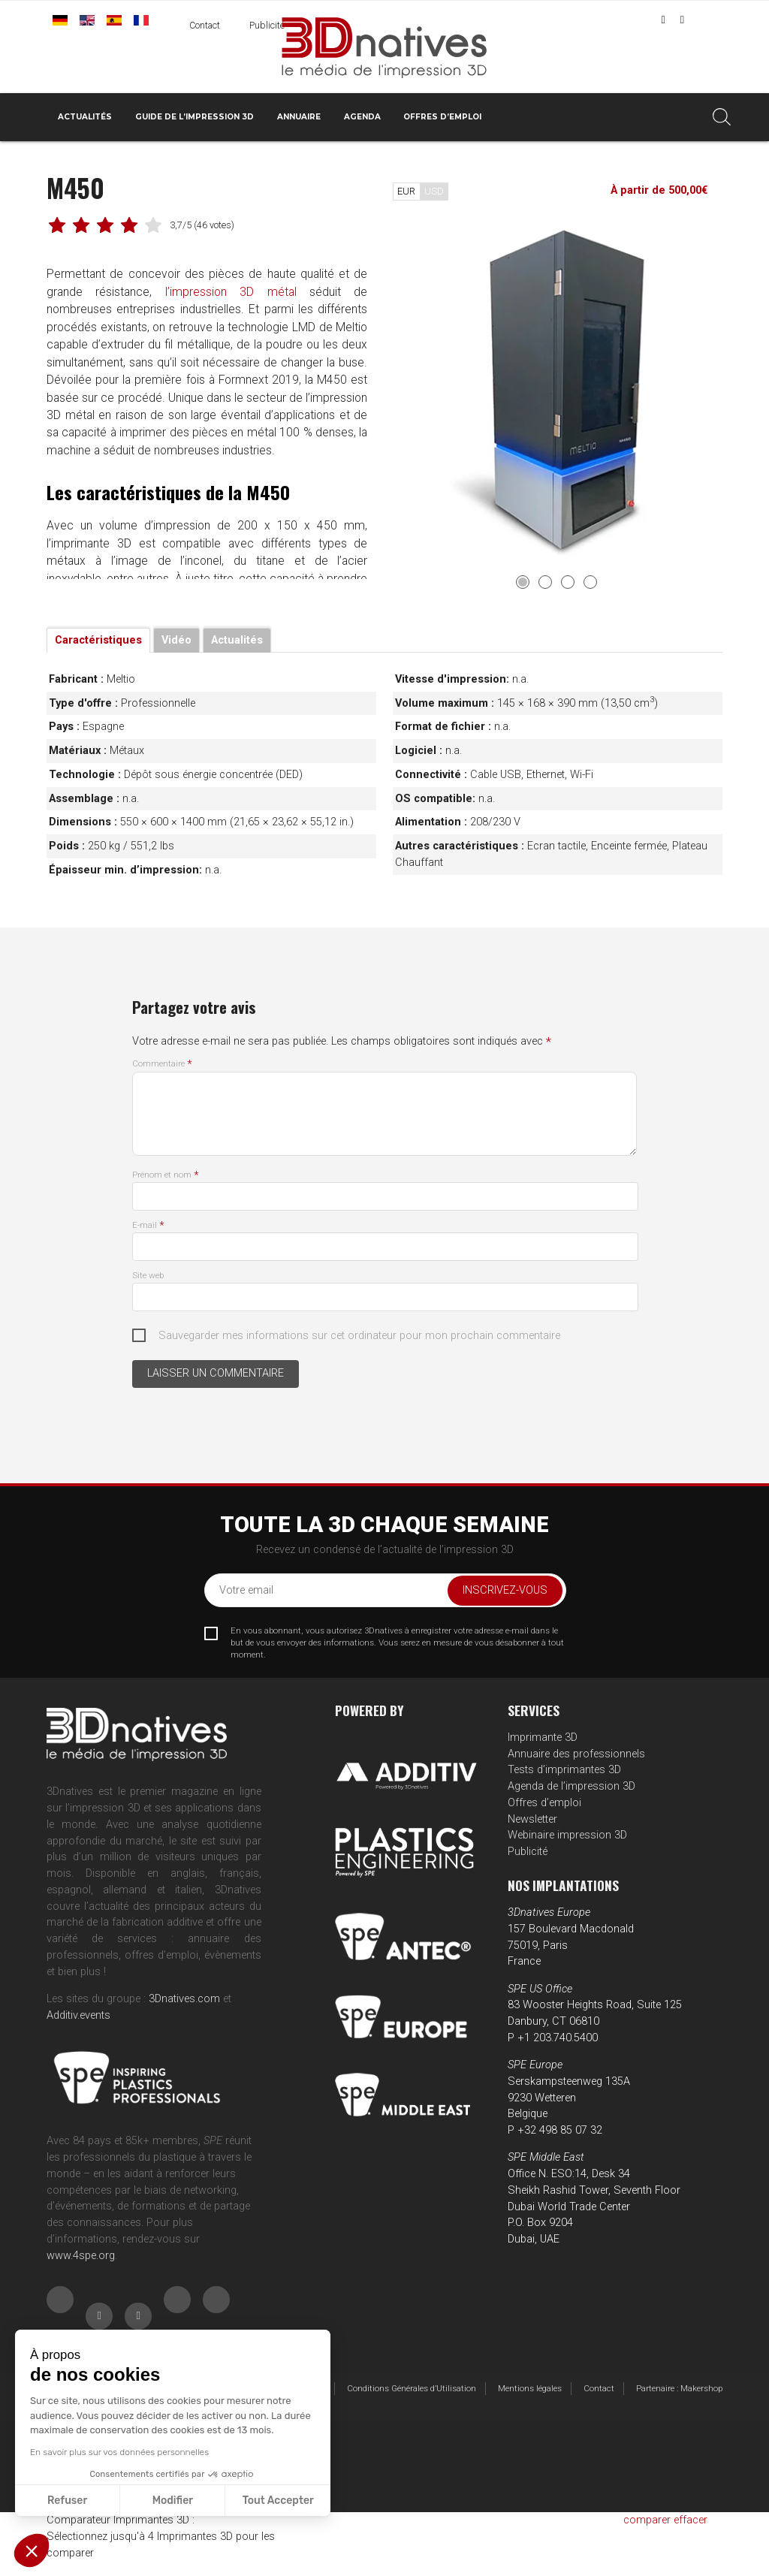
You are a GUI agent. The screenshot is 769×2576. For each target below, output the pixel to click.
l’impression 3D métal (230, 292)
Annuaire (299, 117)
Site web (148, 1275)
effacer (690, 2520)
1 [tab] (522, 582)
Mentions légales (530, 2388)
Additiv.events (78, 2015)
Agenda (362, 117)
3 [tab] (567, 582)
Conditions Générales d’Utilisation (411, 2388)
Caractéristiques (98, 640)
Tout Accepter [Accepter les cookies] (278, 2500)
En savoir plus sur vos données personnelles (119, 2452)
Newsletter (532, 1819)
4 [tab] (590, 582)
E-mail (148, 1225)
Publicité (267, 25)
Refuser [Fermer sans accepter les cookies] (67, 2500)
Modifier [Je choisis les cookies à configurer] (172, 2500)
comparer (647, 2520)
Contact (204, 25)
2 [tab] (545, 582)
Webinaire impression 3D (567, 1835)
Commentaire (161, 1063)
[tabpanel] (558, 390)
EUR (406, 191)
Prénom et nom (165, 1174)
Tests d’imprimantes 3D (564, 1769)
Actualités (85, 117)
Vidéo (176, 640)
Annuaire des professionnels (576, 1754)
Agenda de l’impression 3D (571, 1786)
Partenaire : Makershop (679, 2388)
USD (434, 191)
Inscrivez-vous (505, 1590)
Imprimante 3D (543, 1737)
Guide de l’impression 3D (194, 117)
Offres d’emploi (442, 117)
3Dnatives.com (184, 1998)
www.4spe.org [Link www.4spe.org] (81, 2255)
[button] (32, 2550)
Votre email (246, 1590)
